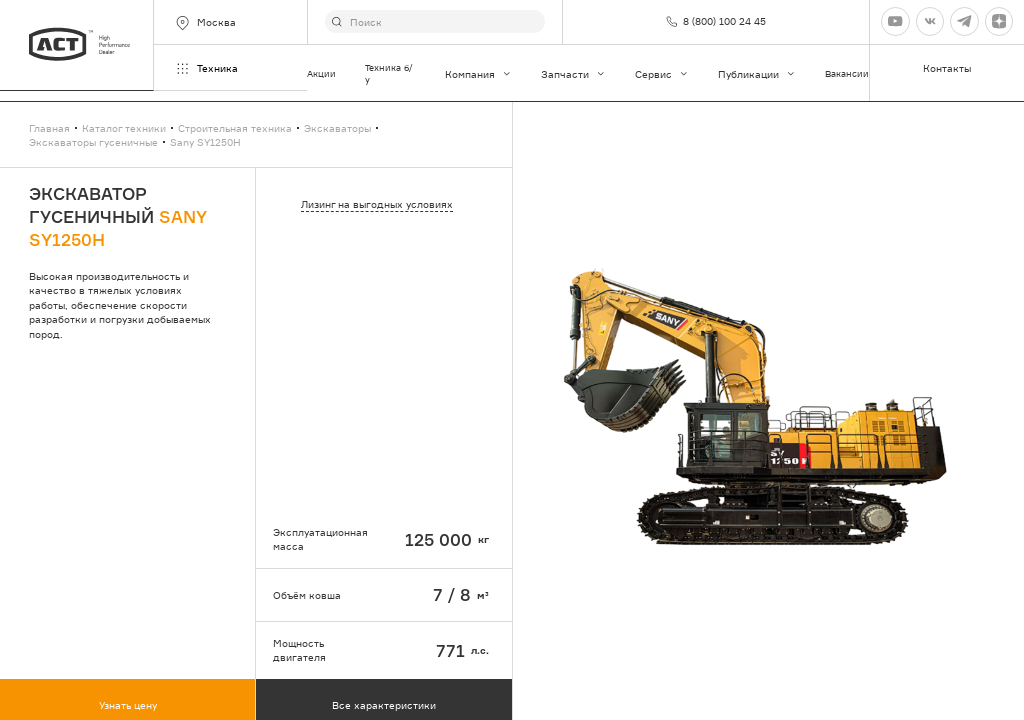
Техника (206, 68)
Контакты (947, 68)
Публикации (757, 74)
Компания (478, 74)
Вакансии (847, 73)
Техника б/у (389, 73)
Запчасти (573, 74)
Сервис (662, 74)
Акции (321, 73)
